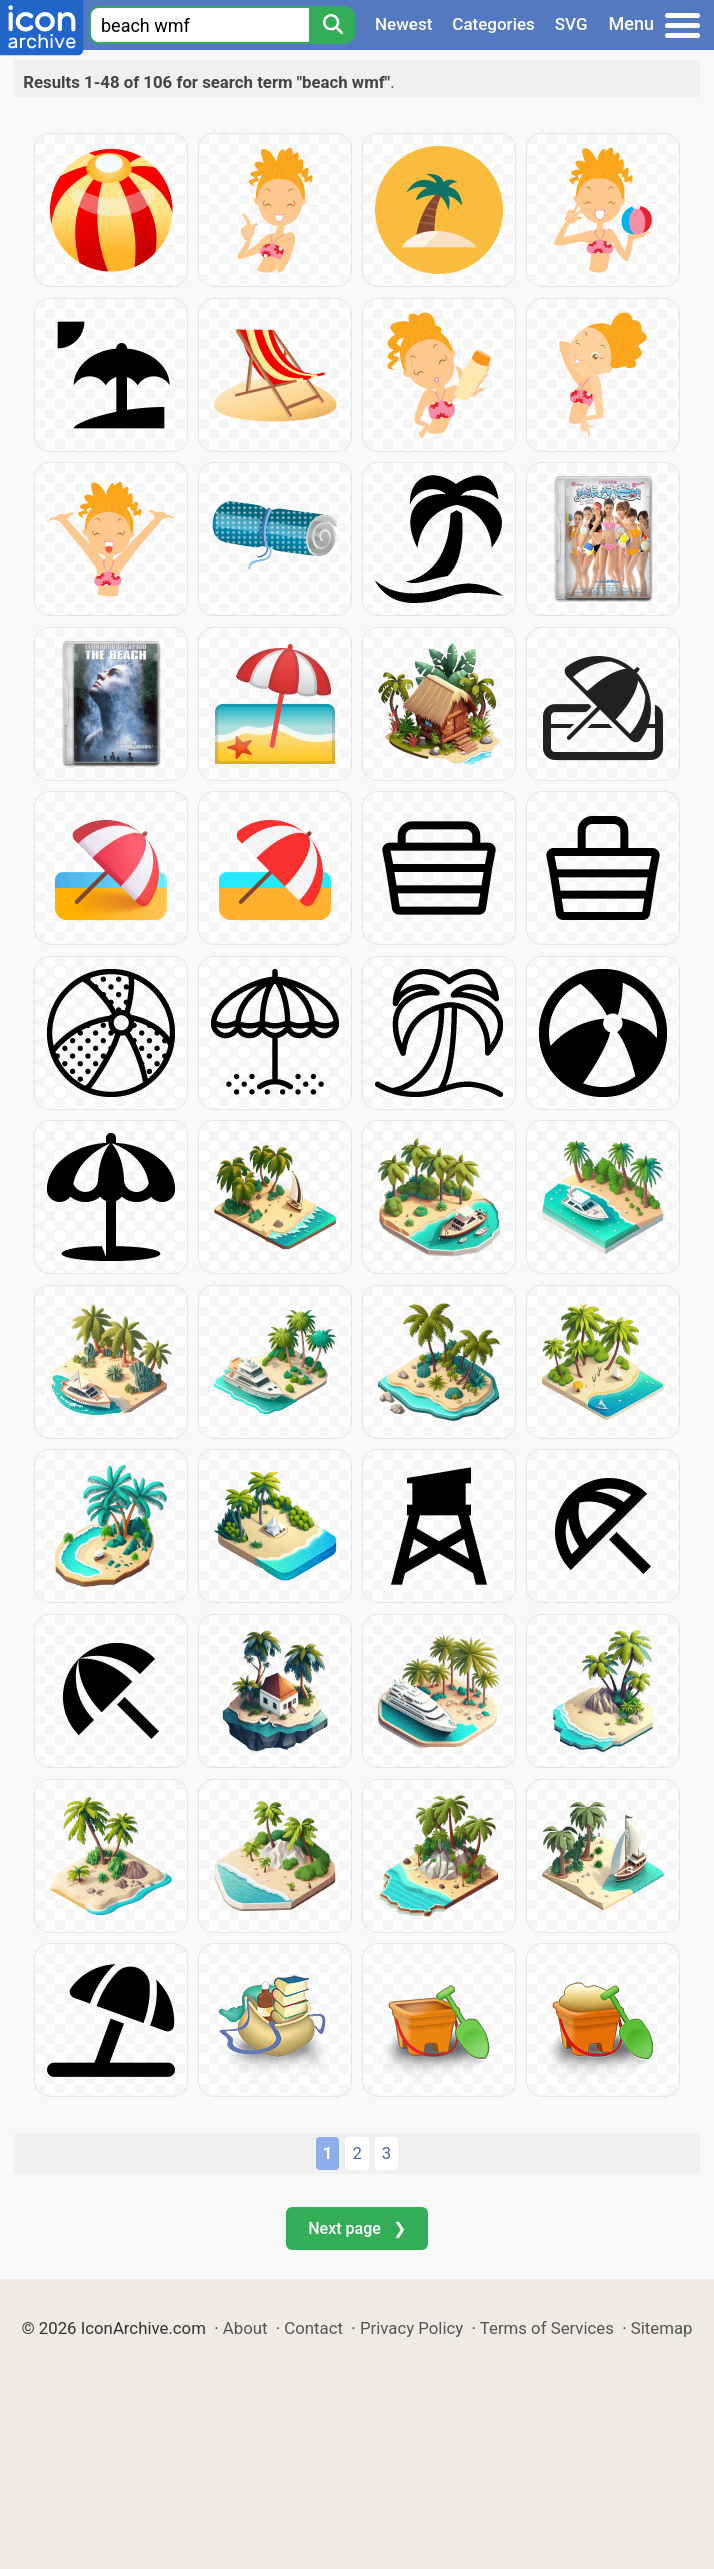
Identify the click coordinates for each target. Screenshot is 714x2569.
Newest (403, 24)
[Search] (332, 25)
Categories (493, 24)
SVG (571, 24)
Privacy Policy (411, 2328)
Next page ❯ (356, 2228)
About (245, 2328)
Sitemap (662, 2328)
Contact (313, 2328)
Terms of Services (547, 2328)
